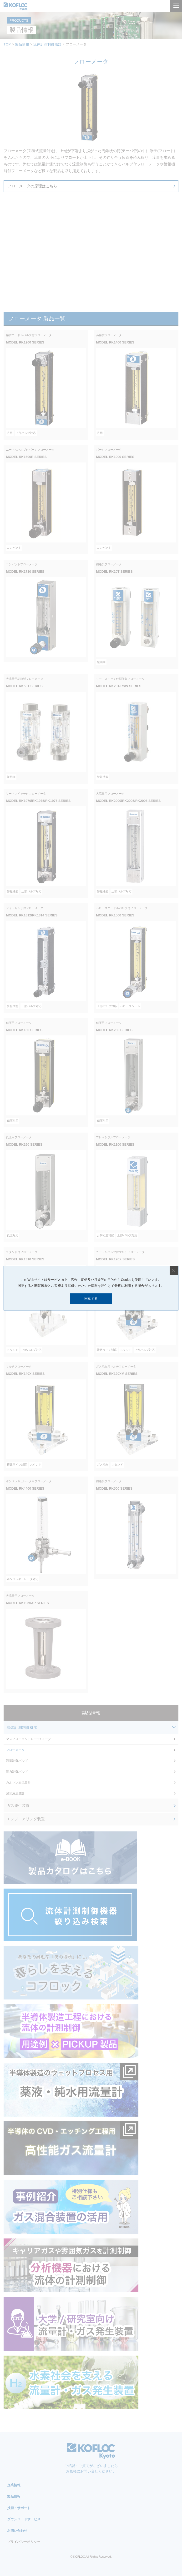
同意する (91, 1298)
